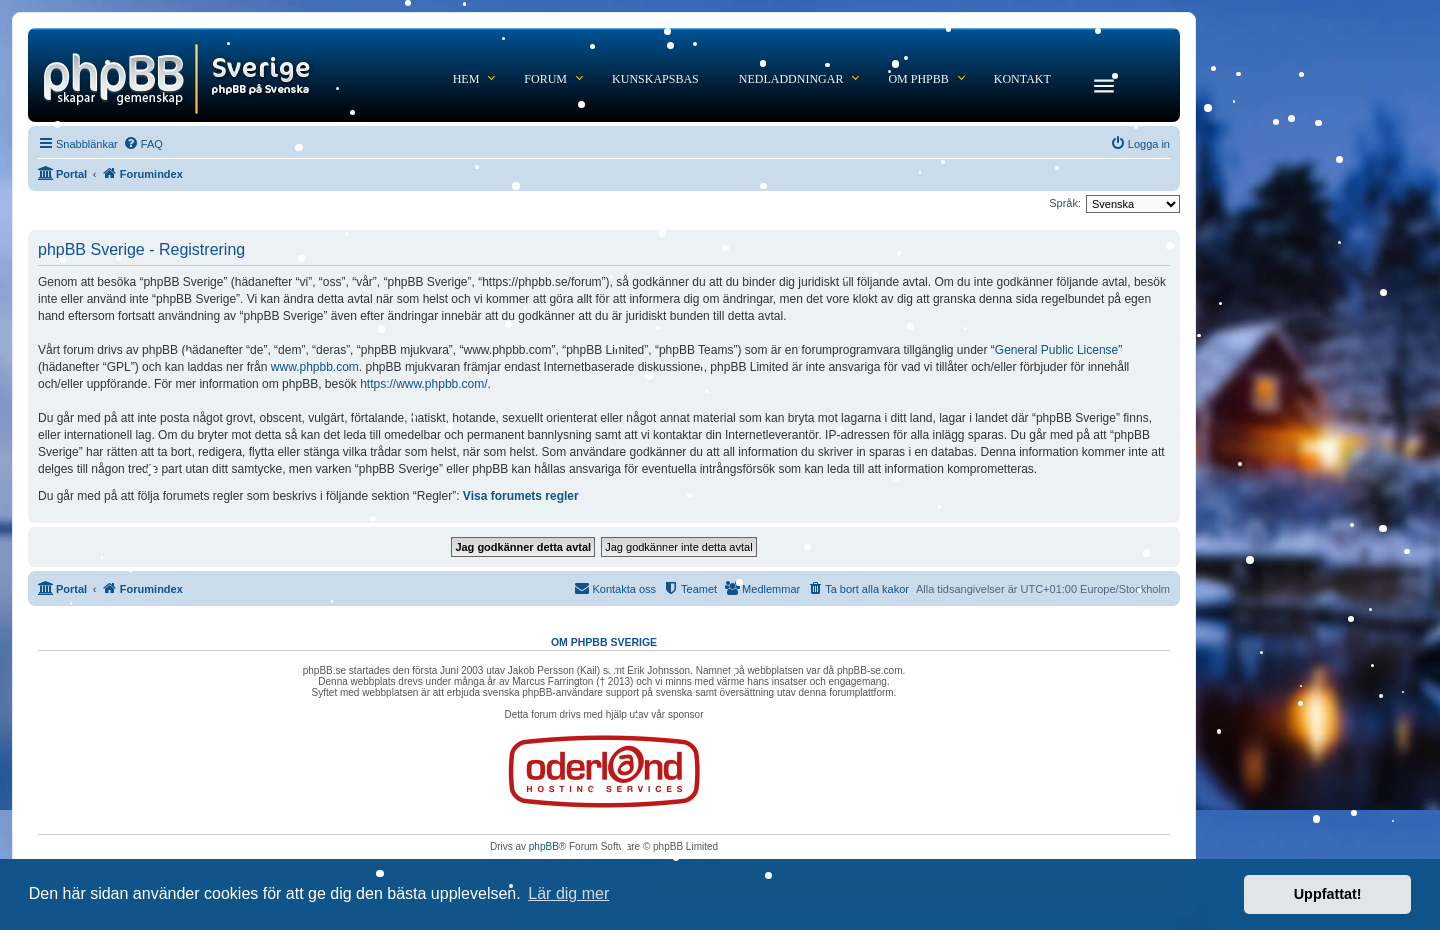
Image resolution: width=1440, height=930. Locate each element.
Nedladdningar (791, 79)
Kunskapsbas (655, 79)
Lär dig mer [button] (568, 893)
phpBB (544, 846)
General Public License (1056, 350)
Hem (466, 79)
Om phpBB (918, 79)
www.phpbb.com (315, 367)
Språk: (1065, 203)
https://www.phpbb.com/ (423, 384)
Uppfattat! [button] (1328, 894)
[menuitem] (143, 144)
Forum (545, 79)
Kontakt (1022, 79)
